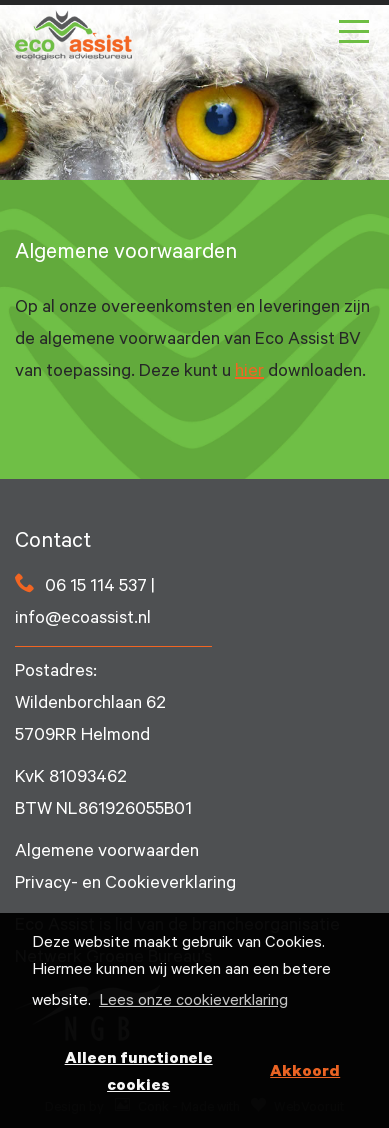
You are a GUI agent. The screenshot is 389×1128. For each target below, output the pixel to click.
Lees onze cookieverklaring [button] (193, 1002)
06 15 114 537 (96, 588)
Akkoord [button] (305, 1073)
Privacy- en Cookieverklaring (125, 885)
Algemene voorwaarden (107, 853)
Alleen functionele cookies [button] (139, 1073)
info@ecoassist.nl (83, 620)
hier (249, 373)
